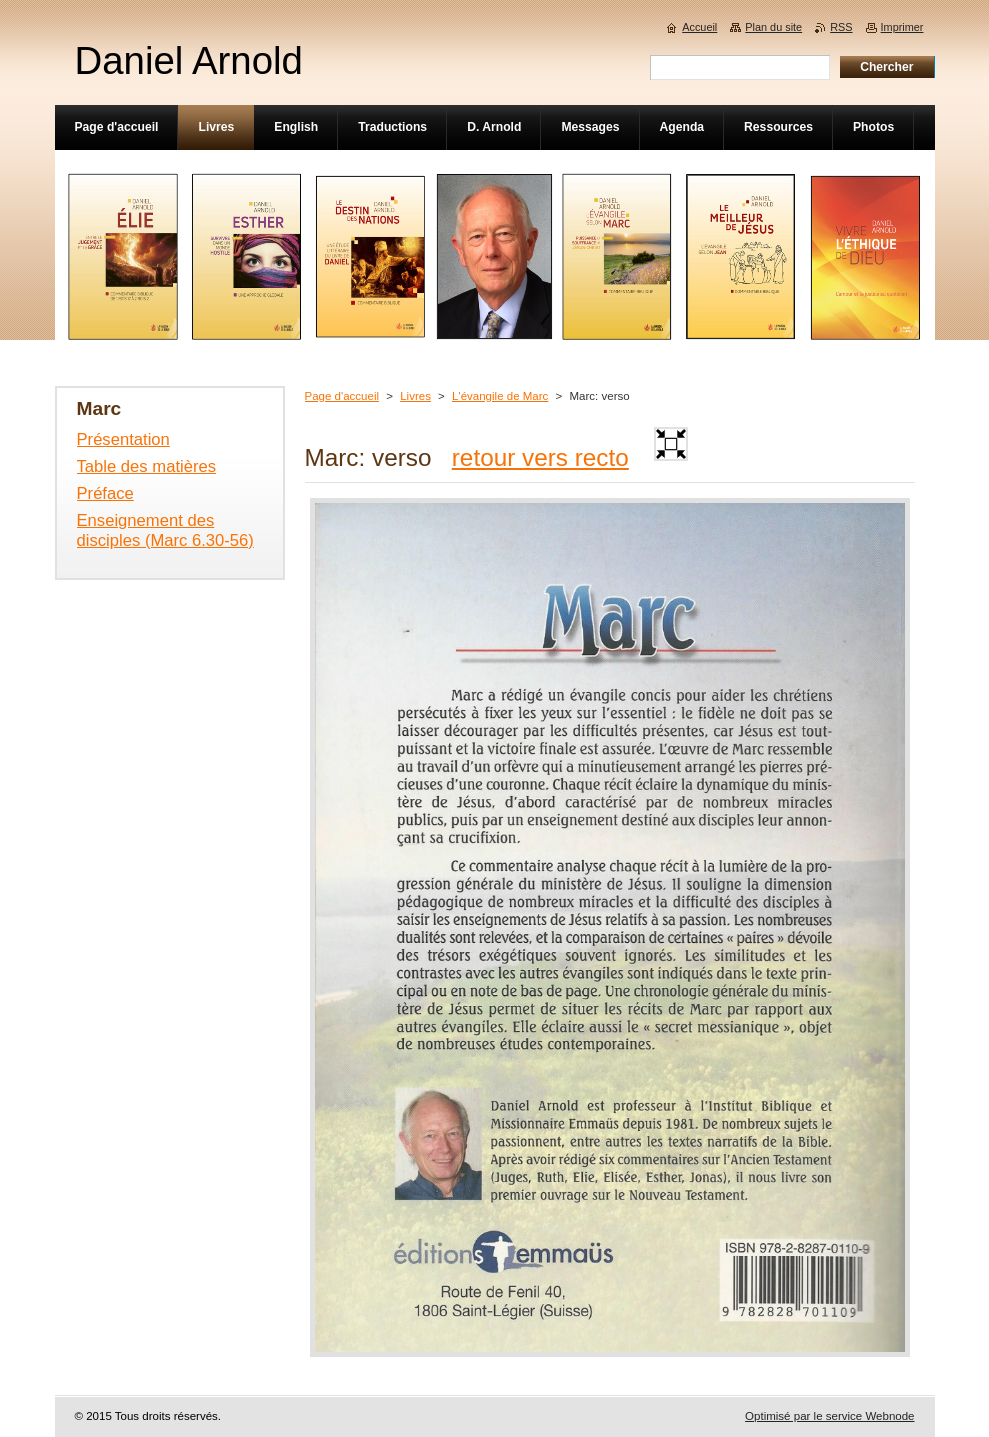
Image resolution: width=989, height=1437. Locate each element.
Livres (415, 396)
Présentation (123, 439)
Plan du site (773, 27)
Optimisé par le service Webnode (829, 1416)
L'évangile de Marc (500, 396)
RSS (841, 27)
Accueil (699, 27)
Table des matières (147, 466)
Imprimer (902, 27)
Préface (105, 493)
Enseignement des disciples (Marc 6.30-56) (165, 530)
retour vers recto (540, 457)
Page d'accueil (342, 396)
